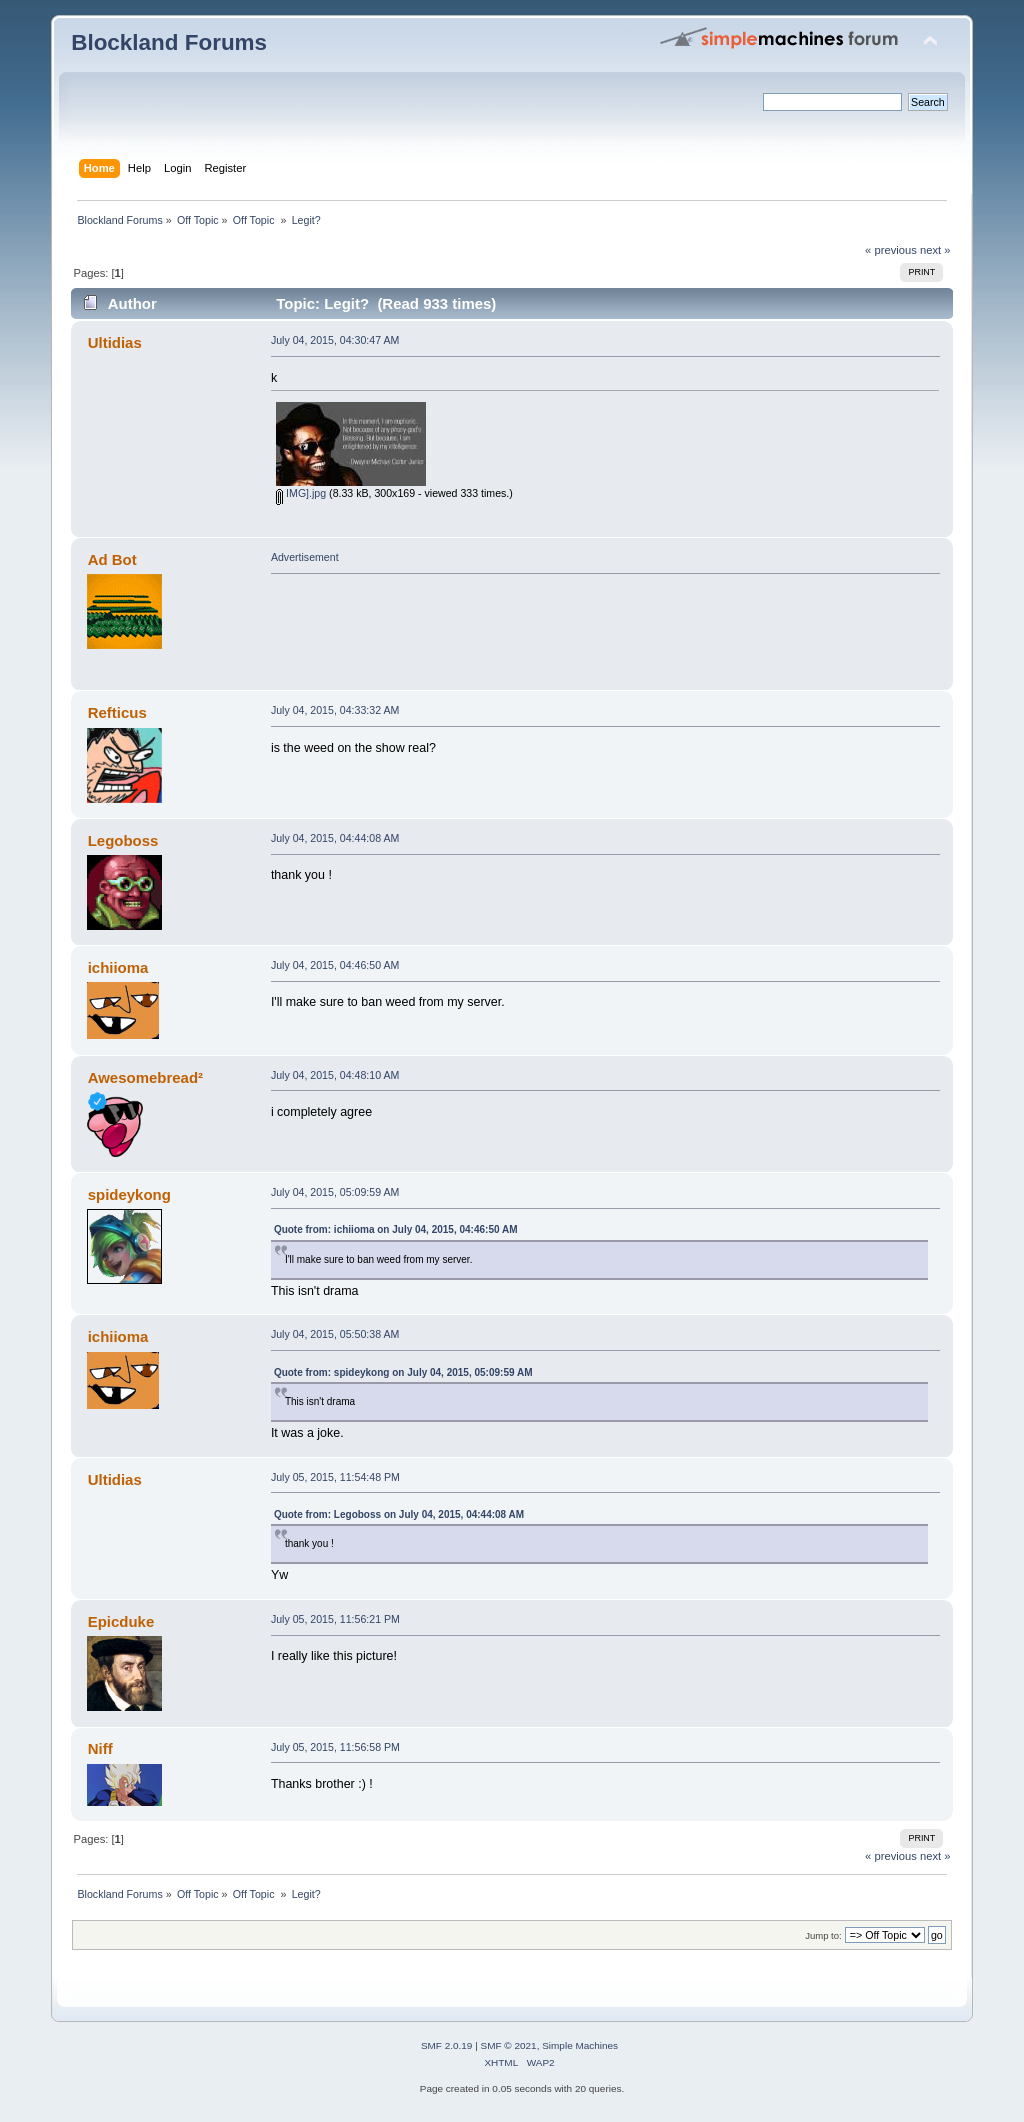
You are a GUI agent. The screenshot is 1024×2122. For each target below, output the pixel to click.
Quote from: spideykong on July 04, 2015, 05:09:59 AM (403, 1372)
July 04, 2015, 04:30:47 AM (335, 340)
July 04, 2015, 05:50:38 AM (335, 1334)
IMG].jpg (301, 493)
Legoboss (123, 840)
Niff (100, 1748)
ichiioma (118, 967)
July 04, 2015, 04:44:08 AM (335, 838)
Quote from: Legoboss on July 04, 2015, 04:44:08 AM (399, 1514)
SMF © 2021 (509, 2045)
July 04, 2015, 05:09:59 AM (335, 1192)
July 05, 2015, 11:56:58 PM (335, 1747)
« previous (891, 250)
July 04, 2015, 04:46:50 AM (335, 965)
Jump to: (823, 1935)
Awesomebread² (145, 1077)
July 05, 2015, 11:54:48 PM (335, 1477)
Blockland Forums (169, 42)
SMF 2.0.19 (447, 2045)
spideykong (129, 1194)
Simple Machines (580, 2045)
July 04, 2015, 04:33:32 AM (335, 710)
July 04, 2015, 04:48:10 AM (335, 1075)
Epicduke (121, 1621)
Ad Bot (112, 559)
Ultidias (115, 342)
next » (935, 250)
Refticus (117, 712)
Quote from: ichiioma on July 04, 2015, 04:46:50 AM (396, 1229)
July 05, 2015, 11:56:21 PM (335, 1619)
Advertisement (305, 557)
